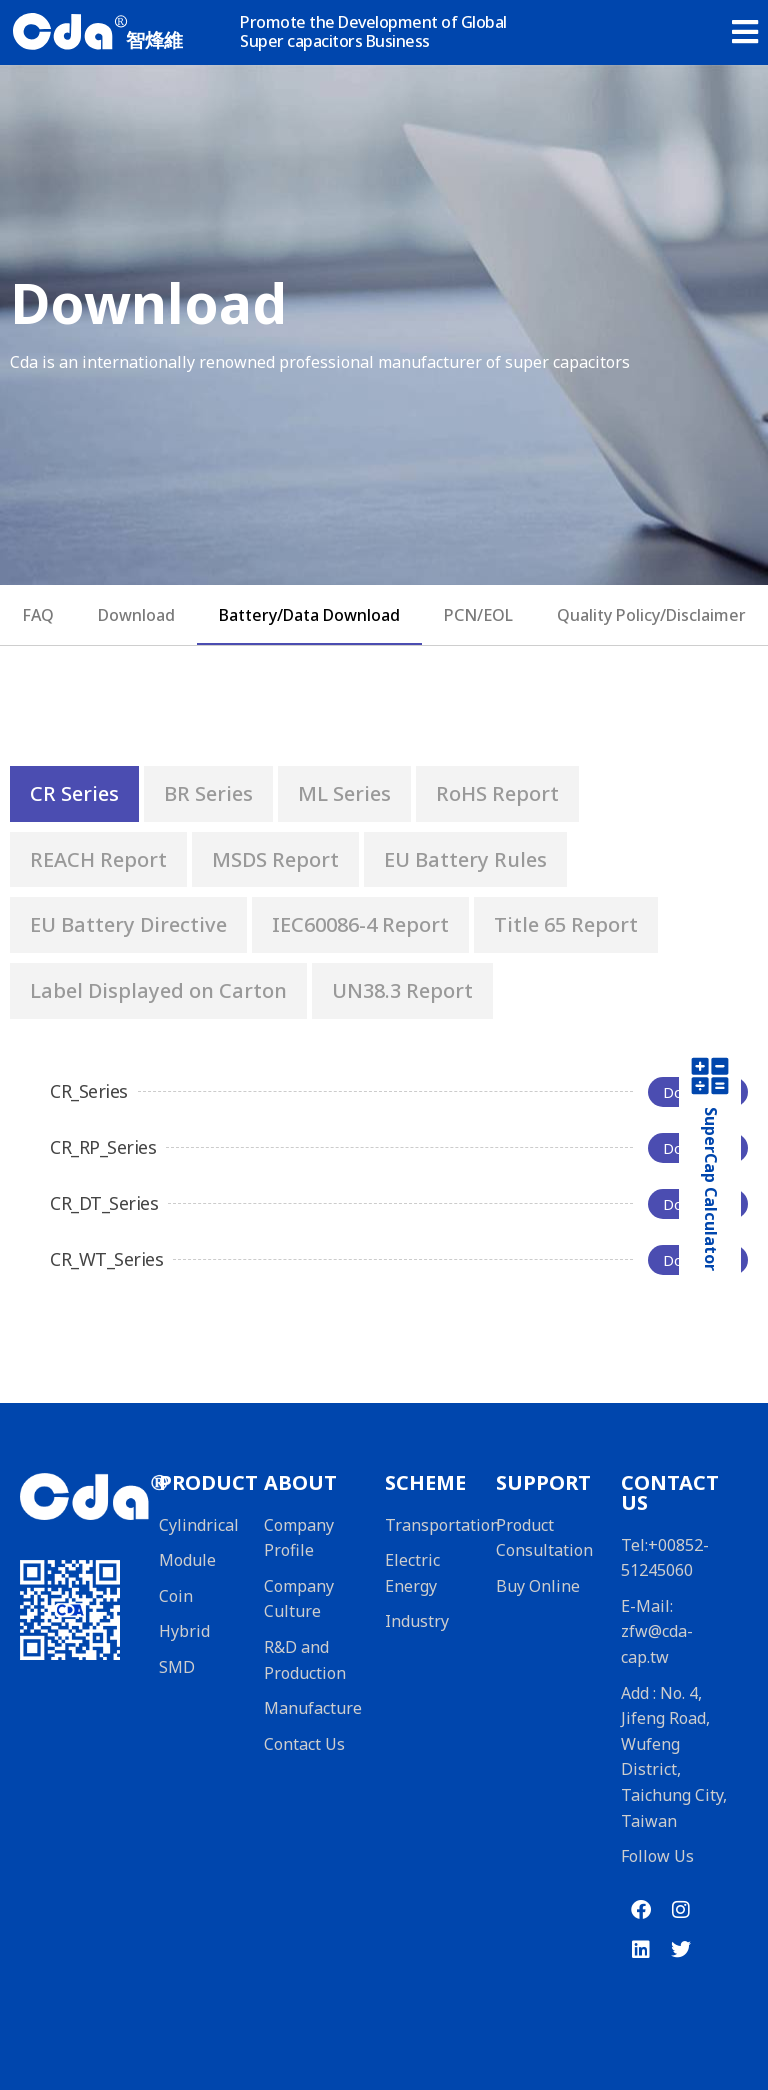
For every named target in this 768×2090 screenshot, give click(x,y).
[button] (745, 25)
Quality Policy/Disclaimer (651, 615)
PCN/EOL (478, 615)
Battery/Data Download (309, 615)
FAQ (38, 615)
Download (136, 615)
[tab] (74, 794)
